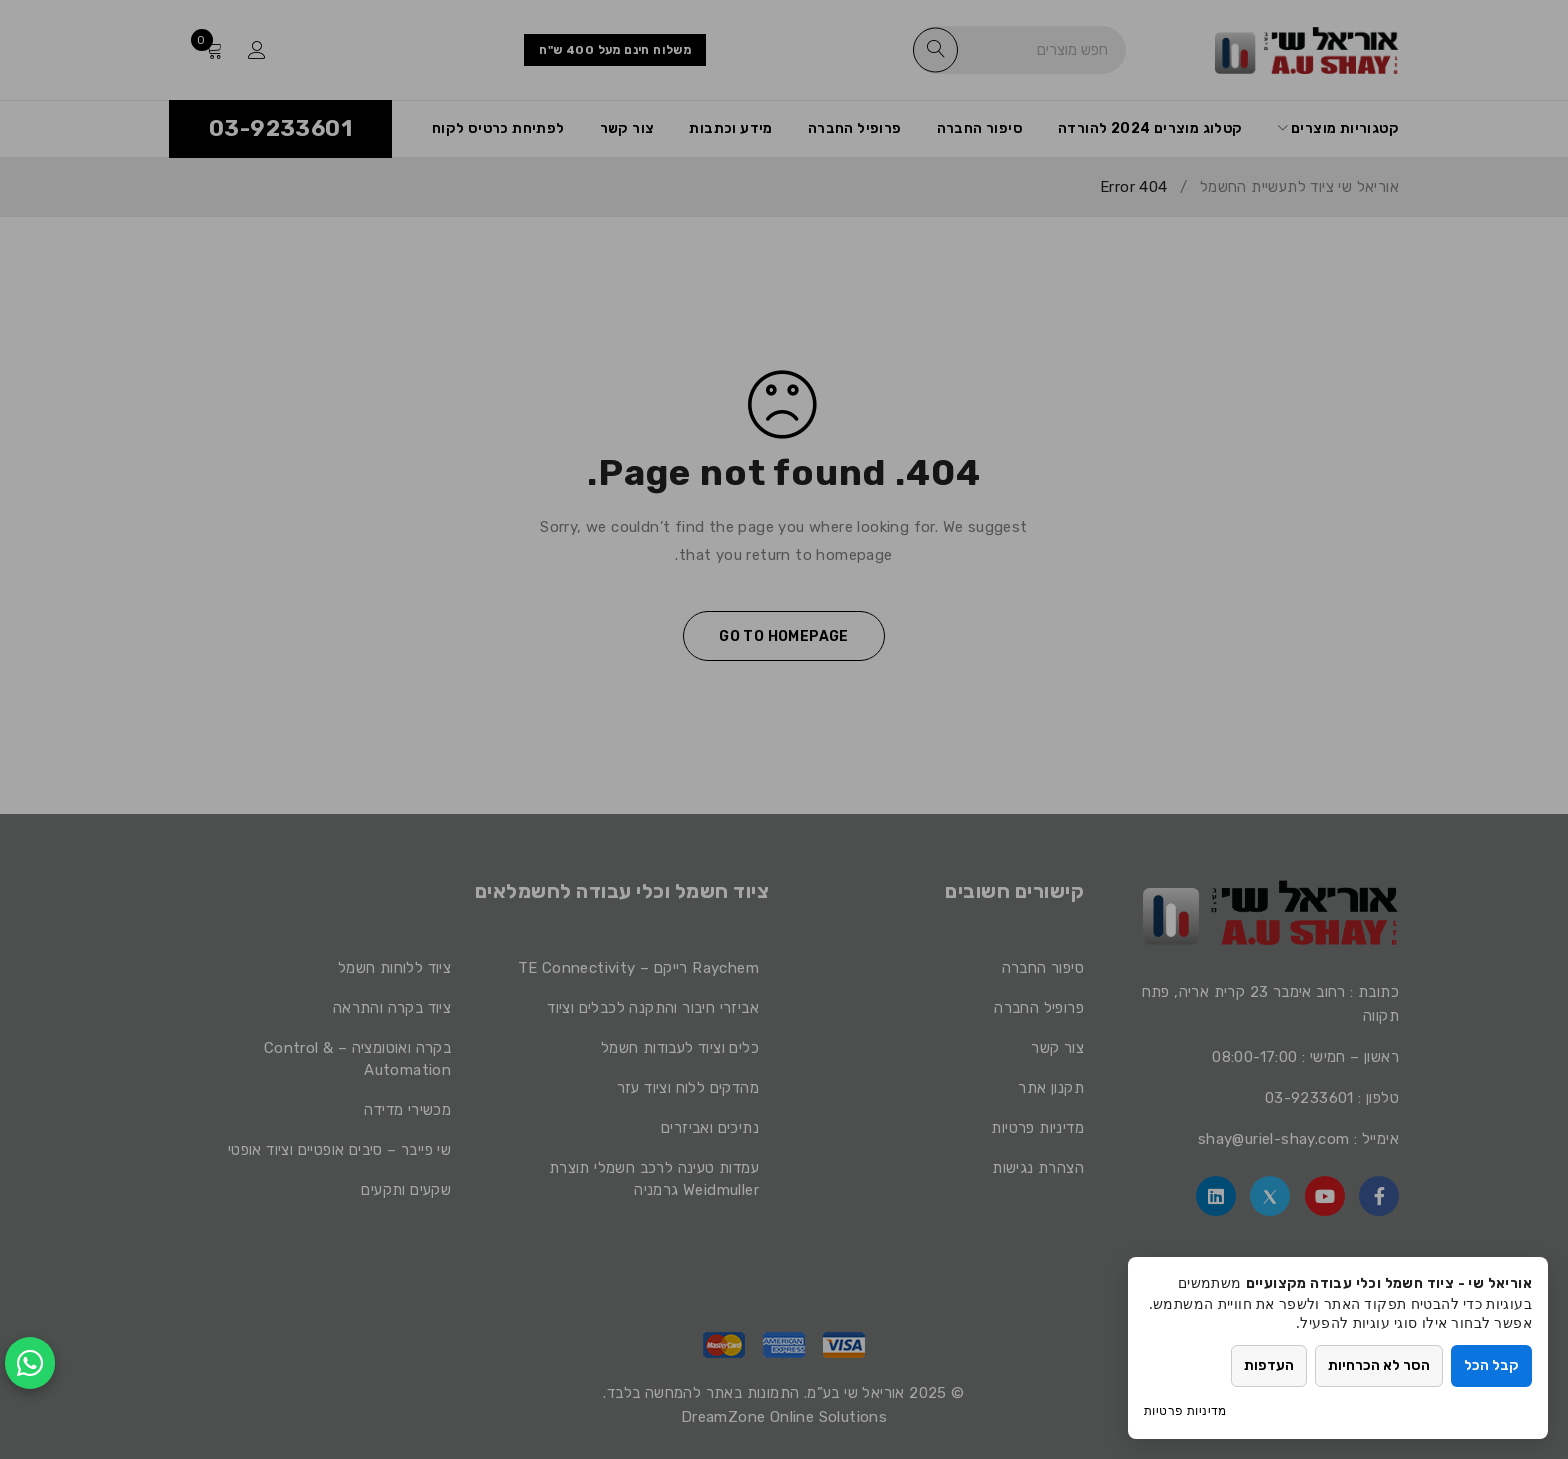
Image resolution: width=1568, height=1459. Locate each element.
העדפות (1269, 1365)
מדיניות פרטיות (1185, 1410)
